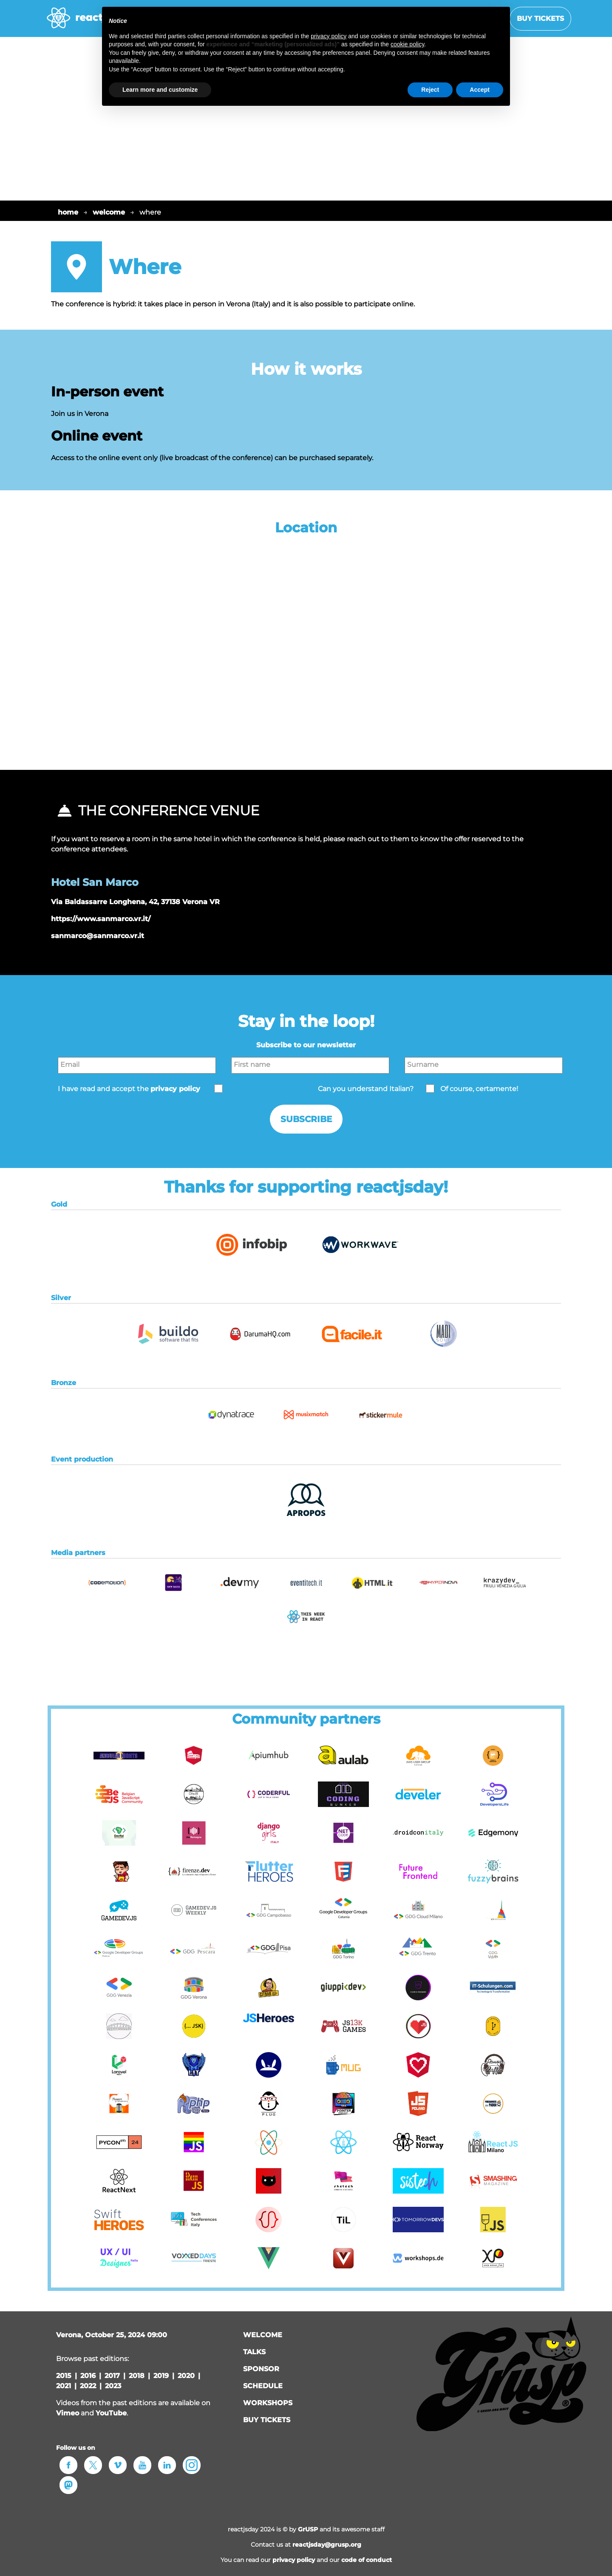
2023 (113, 2386)
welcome (109, 212)
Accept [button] (480, 89)
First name (252, 1064)
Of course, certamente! (479, 1089)
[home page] (88, 22)
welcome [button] (262, 2335)
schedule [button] (263, 2386)
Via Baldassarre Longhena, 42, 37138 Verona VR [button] (135, 902)
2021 (63, 2386)
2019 (161, 2376)
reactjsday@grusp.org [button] (326, 2544)
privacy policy (293, 2560)
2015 (63, 2376)
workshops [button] (267, 2403)
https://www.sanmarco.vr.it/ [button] (100, 919)
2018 (136, 2376)
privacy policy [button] (175, 1089)
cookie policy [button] (407, 44)
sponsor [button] (261, 2369)
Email (69, 1064)
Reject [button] (430, 89)
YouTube (111, 2413)
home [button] (68, 212)
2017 (112, 2376)
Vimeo (67, 2413)
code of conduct (366, 2560)
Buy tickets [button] (540, 18)
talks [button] (254, 2352)
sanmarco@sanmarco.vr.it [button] (97, 936)
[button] (251, 1264)
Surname (423, 1064)
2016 (88, 2376)
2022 (88, 2386)
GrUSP (308, 2529)
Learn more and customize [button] (160, 89)
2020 (186, 2376)
